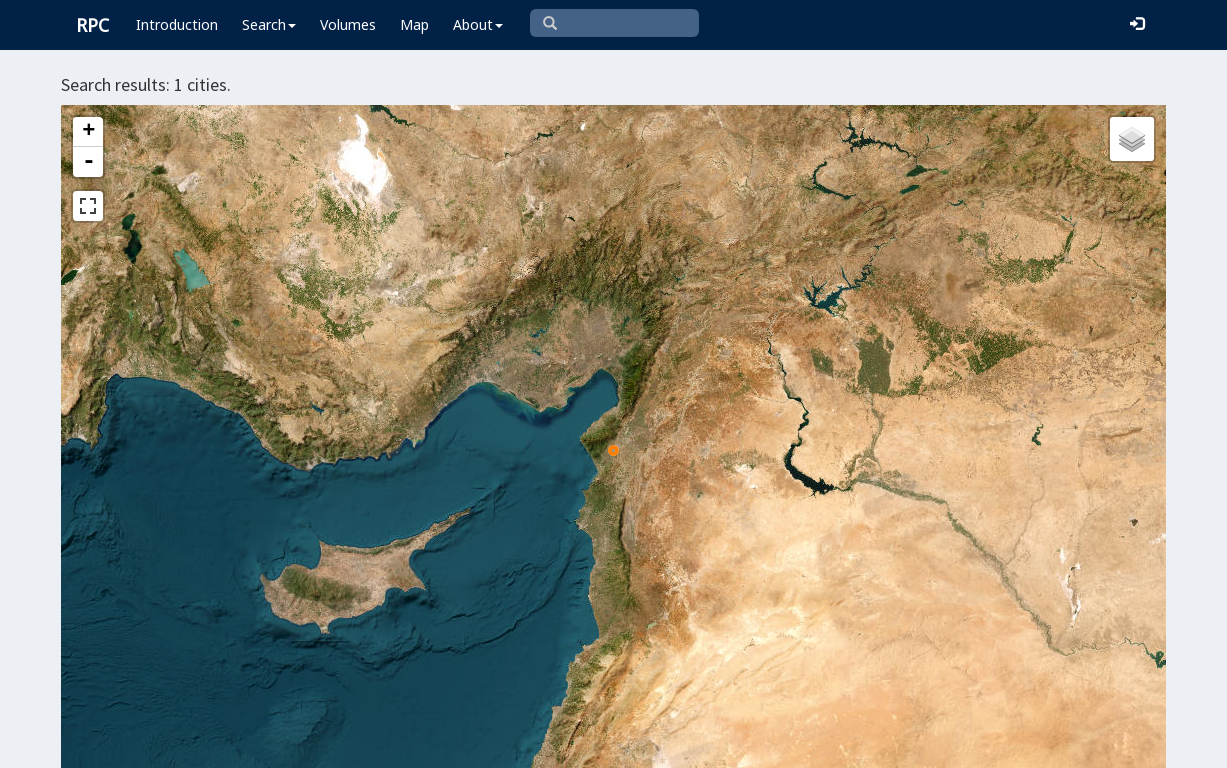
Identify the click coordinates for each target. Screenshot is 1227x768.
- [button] (89, 162)
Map (414, 24)
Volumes (348, 24)
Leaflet (445, 744)
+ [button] (88, 132)
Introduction (177, 24)
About (478, 24)
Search (269, 24)
